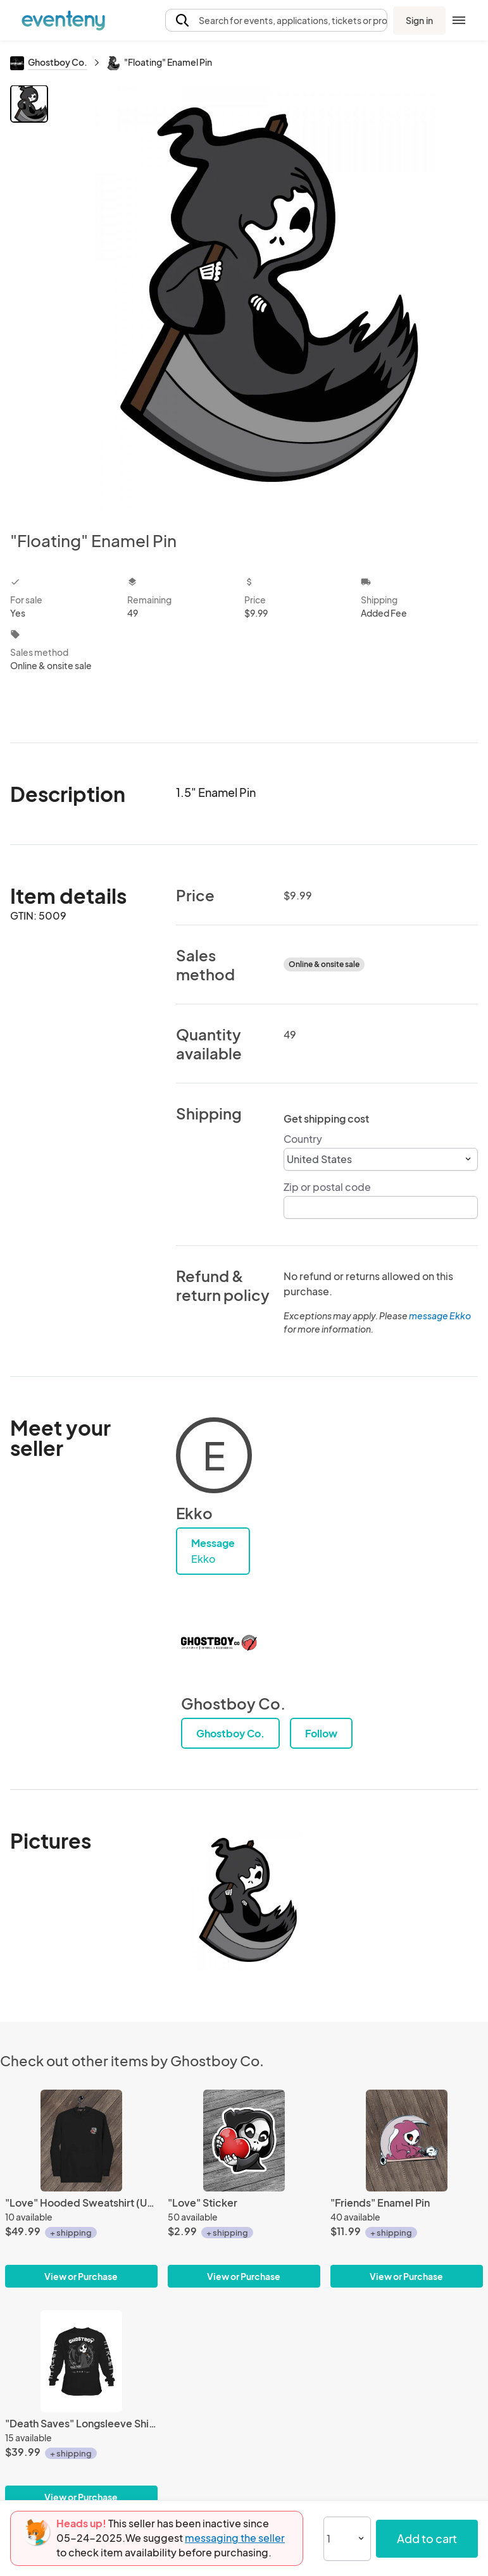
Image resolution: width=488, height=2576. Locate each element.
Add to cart (427, 2538)
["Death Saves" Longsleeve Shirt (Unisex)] (81, 2361)
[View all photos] (265, 297)
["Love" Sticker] (244, 2140)
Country (303, 1138)
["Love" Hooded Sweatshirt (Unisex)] (81, 2140)
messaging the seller (235, 2537)
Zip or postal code (327, 1186)
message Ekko (440, 1315)
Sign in (419, 20)
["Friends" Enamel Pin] (406, 2140)
